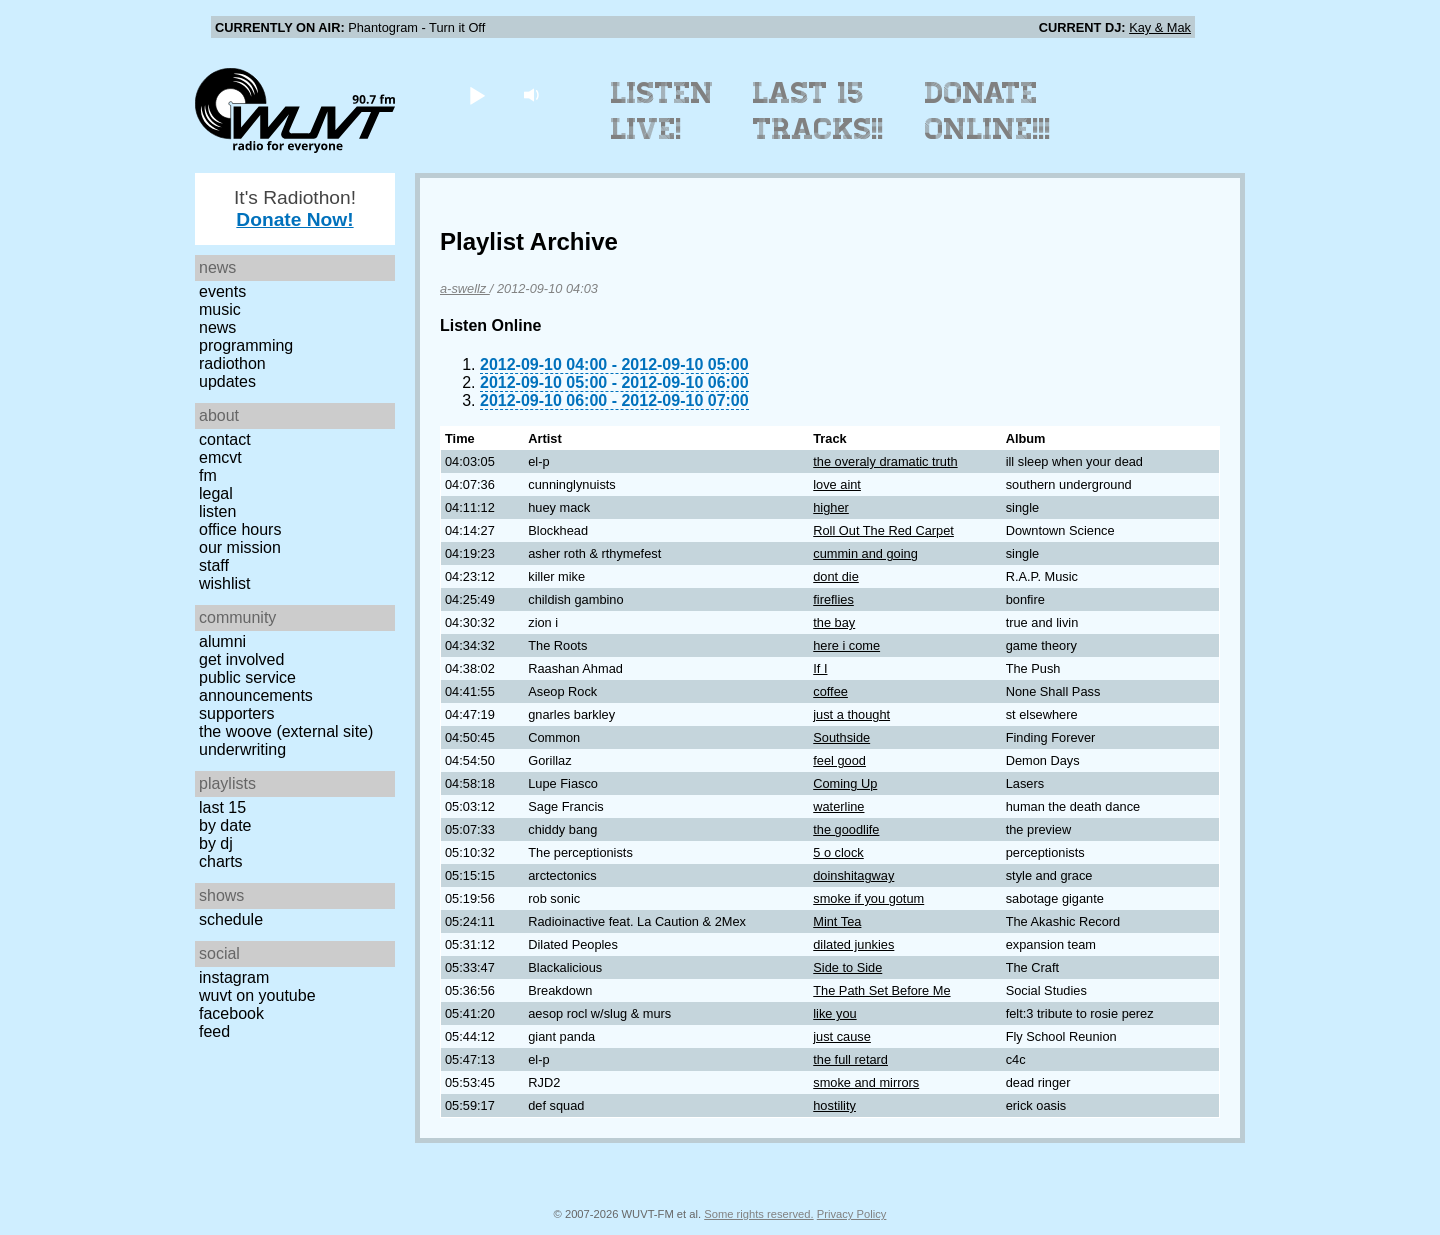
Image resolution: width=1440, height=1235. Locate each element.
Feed (214, 1031)
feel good (839, 760)
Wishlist (225, 583)
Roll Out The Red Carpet (883, 530)
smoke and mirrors (866, 1082)
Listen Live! (662, 111)
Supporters (237, 713)
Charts (221, 861)
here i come (846, 645)
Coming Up (845, 783)
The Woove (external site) (286, 731)
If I (820, 668)
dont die (836, 576)
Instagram (234, 977)
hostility (834, 1105)
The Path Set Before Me (881, 990)
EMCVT (220, 457)
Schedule (231, 919)
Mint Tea (837, 921)
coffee (830, 691)
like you (834, 1013)
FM (208, 475)
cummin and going (865, 553)
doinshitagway (853, 875)
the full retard (850, 1059)
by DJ (216, 843)
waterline (838, 806)
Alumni (222, 641)
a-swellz (465, 288)
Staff (214, 565)
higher (831, 507)
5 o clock (838, 852)
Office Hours (240, 529)
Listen (217, 511)
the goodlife (846, 829)
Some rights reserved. (758, 1214)
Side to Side (847, 967)
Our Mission (240, 547)
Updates (227, 381)
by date (225, 825)
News (217, 327)
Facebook (231, 1013)
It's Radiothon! (295, 208)
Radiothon (232, 363)
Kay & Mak (1160, 27)
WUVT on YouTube (257, 995)
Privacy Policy (852, 1214)
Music (220, 309)
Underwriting (242, 749)
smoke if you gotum (868, 898)
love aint (837, 484)
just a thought (851, 714)
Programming (246, 345)
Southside (841, 737)
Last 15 (222, 807)
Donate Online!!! (988, 111)
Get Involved (241, 659)
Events (222, 291)
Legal (216, 493)
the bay (834, 622)
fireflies (833, 599)
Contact (225, 439)
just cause (842, 1036)
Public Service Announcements (256, 686)
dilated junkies (853, 944)
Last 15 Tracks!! (818, 111)
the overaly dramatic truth (885, 461)
